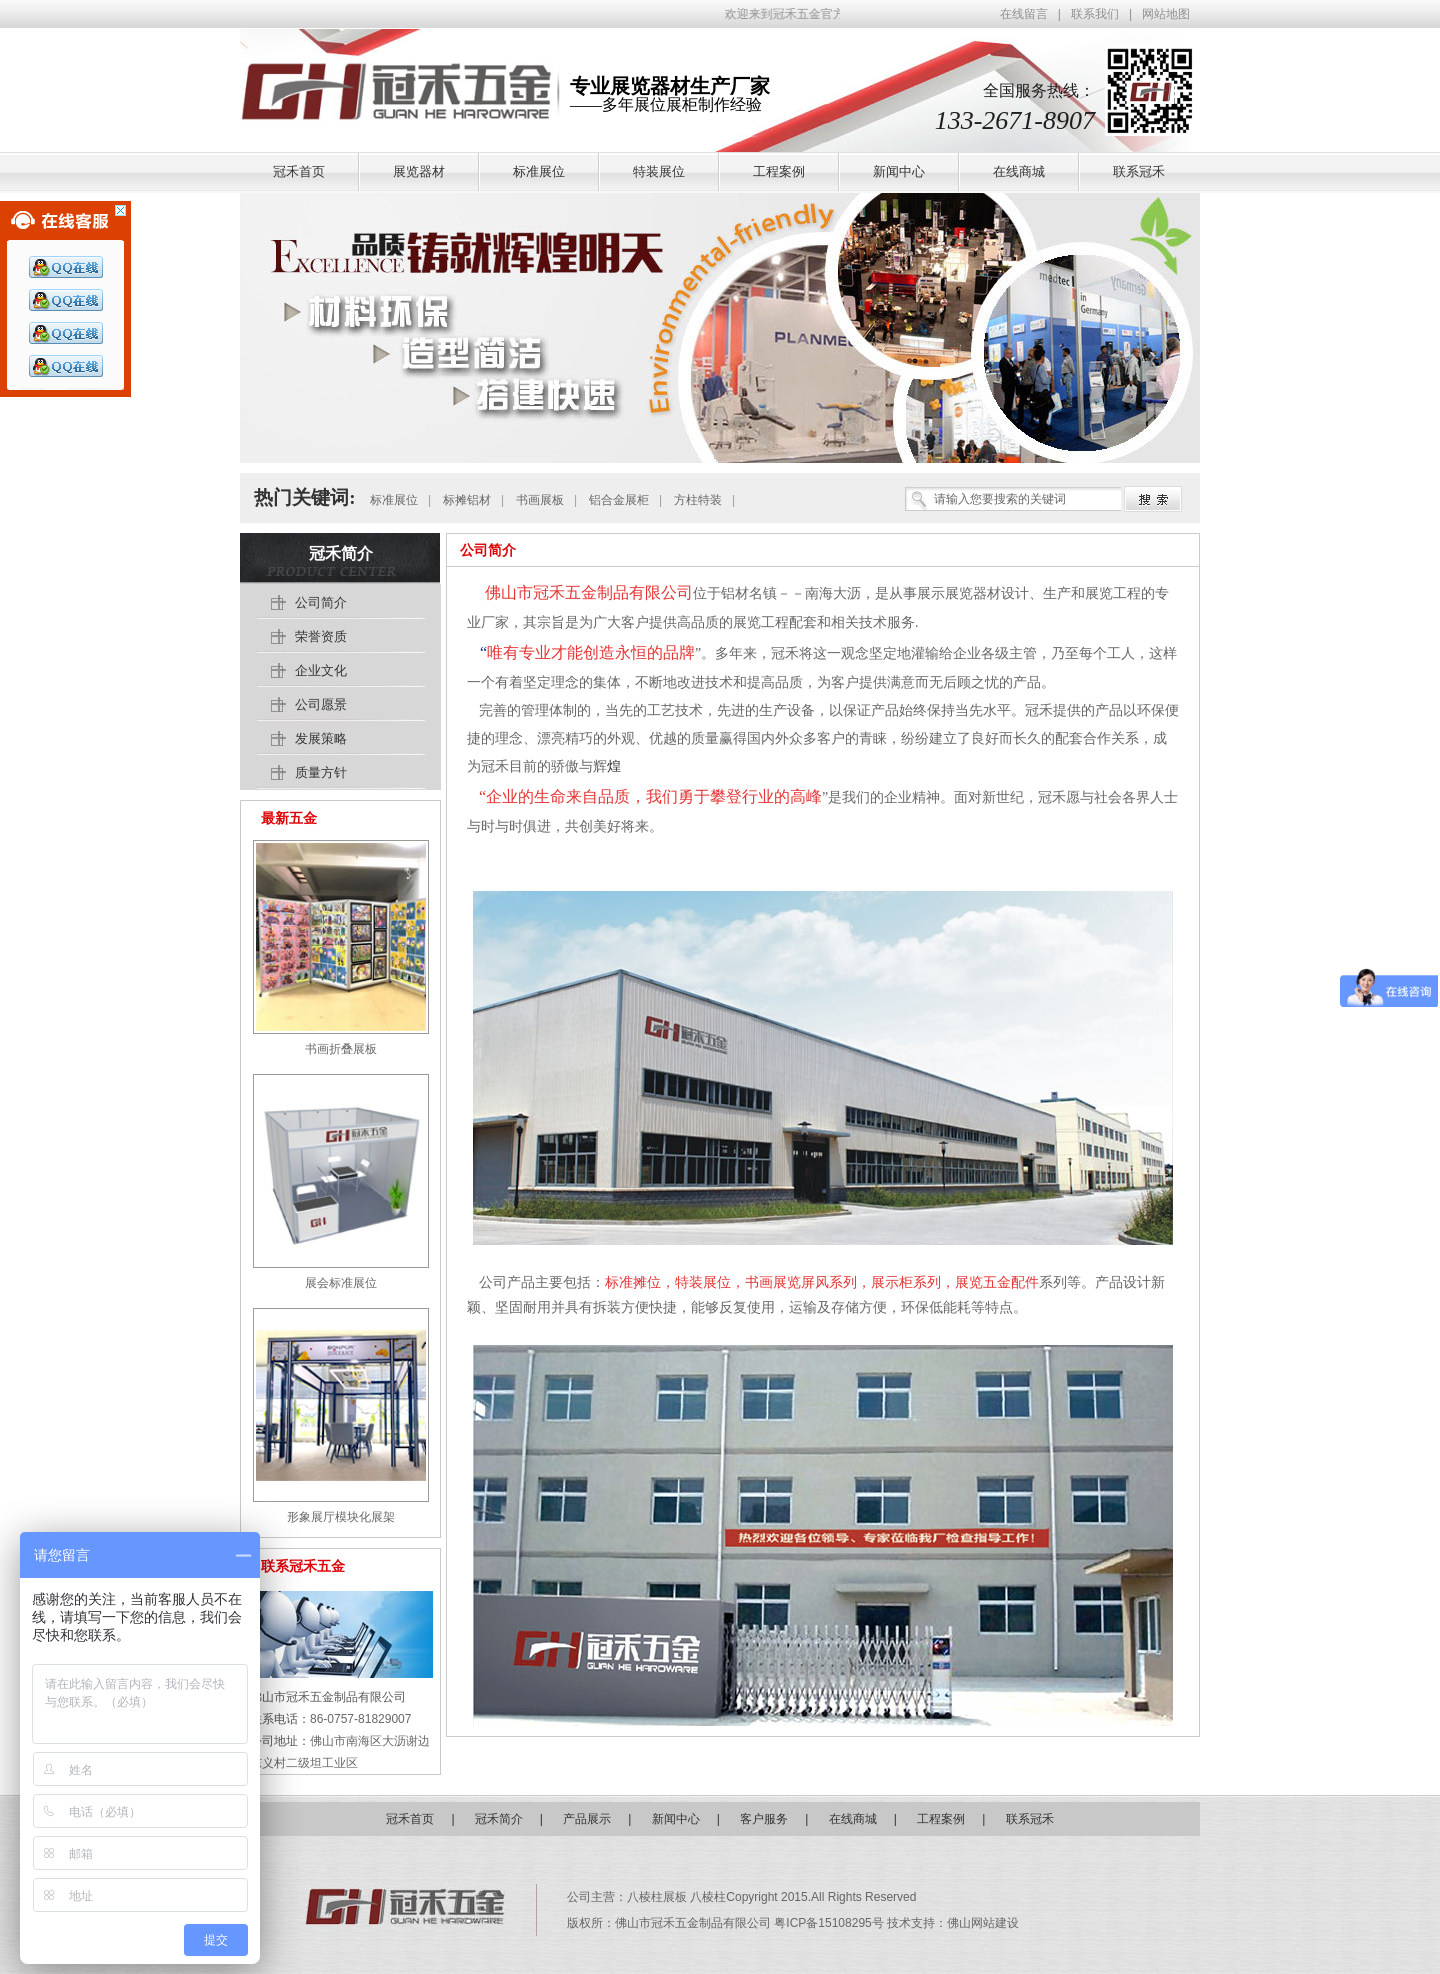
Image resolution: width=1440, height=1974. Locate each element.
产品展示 (587, 1819)
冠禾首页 (410, 1819)
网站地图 (1166, 14)
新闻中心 (676, 1819)
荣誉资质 (321, 636)
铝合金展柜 (619, 500)
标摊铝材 (467, 500)
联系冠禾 (1030, 1819)
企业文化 (321, 670)
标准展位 (394, 500)
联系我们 (1095, 14)
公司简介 (488, 550)
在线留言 (1024, 14)
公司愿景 (321, 704)
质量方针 (321, 772)
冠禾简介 (341, 553)
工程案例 (941, 1819)
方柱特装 (698, 500)
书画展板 (540, 500)
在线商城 (853, 1819)
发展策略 (321, 738)
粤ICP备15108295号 (830, 1923)
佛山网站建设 (983, 1923)
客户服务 (764, 1819)
